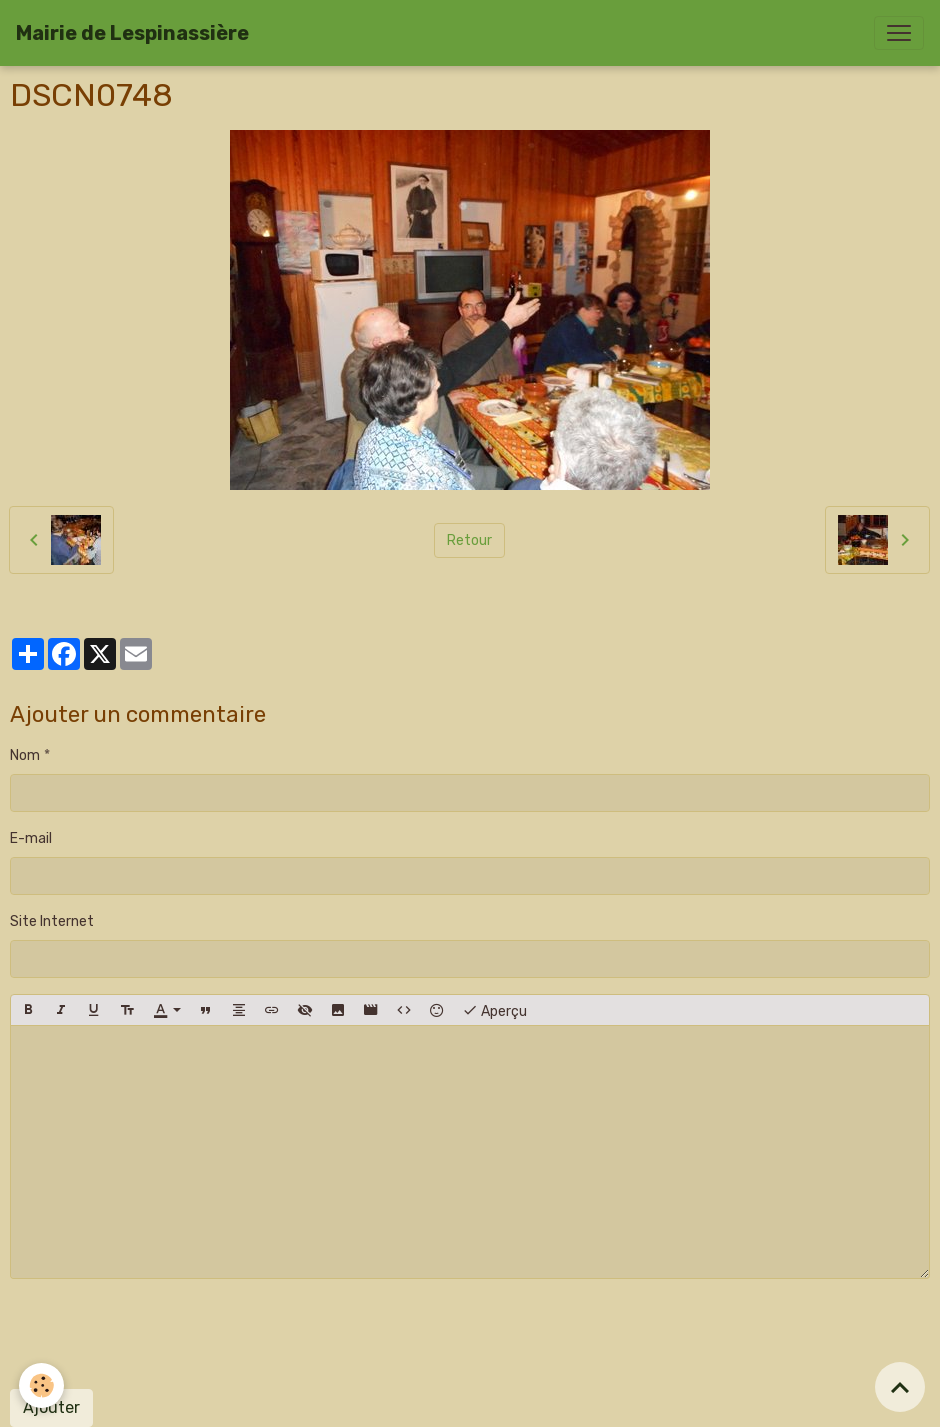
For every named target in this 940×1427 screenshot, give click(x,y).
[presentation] (162, 1334)
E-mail (31, 838)
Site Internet (52, 921)
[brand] (132, 33)
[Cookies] (42, 1385)
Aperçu (494, 1010)
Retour (469, 540)
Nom (25, 755)
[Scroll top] (900, 1387)
